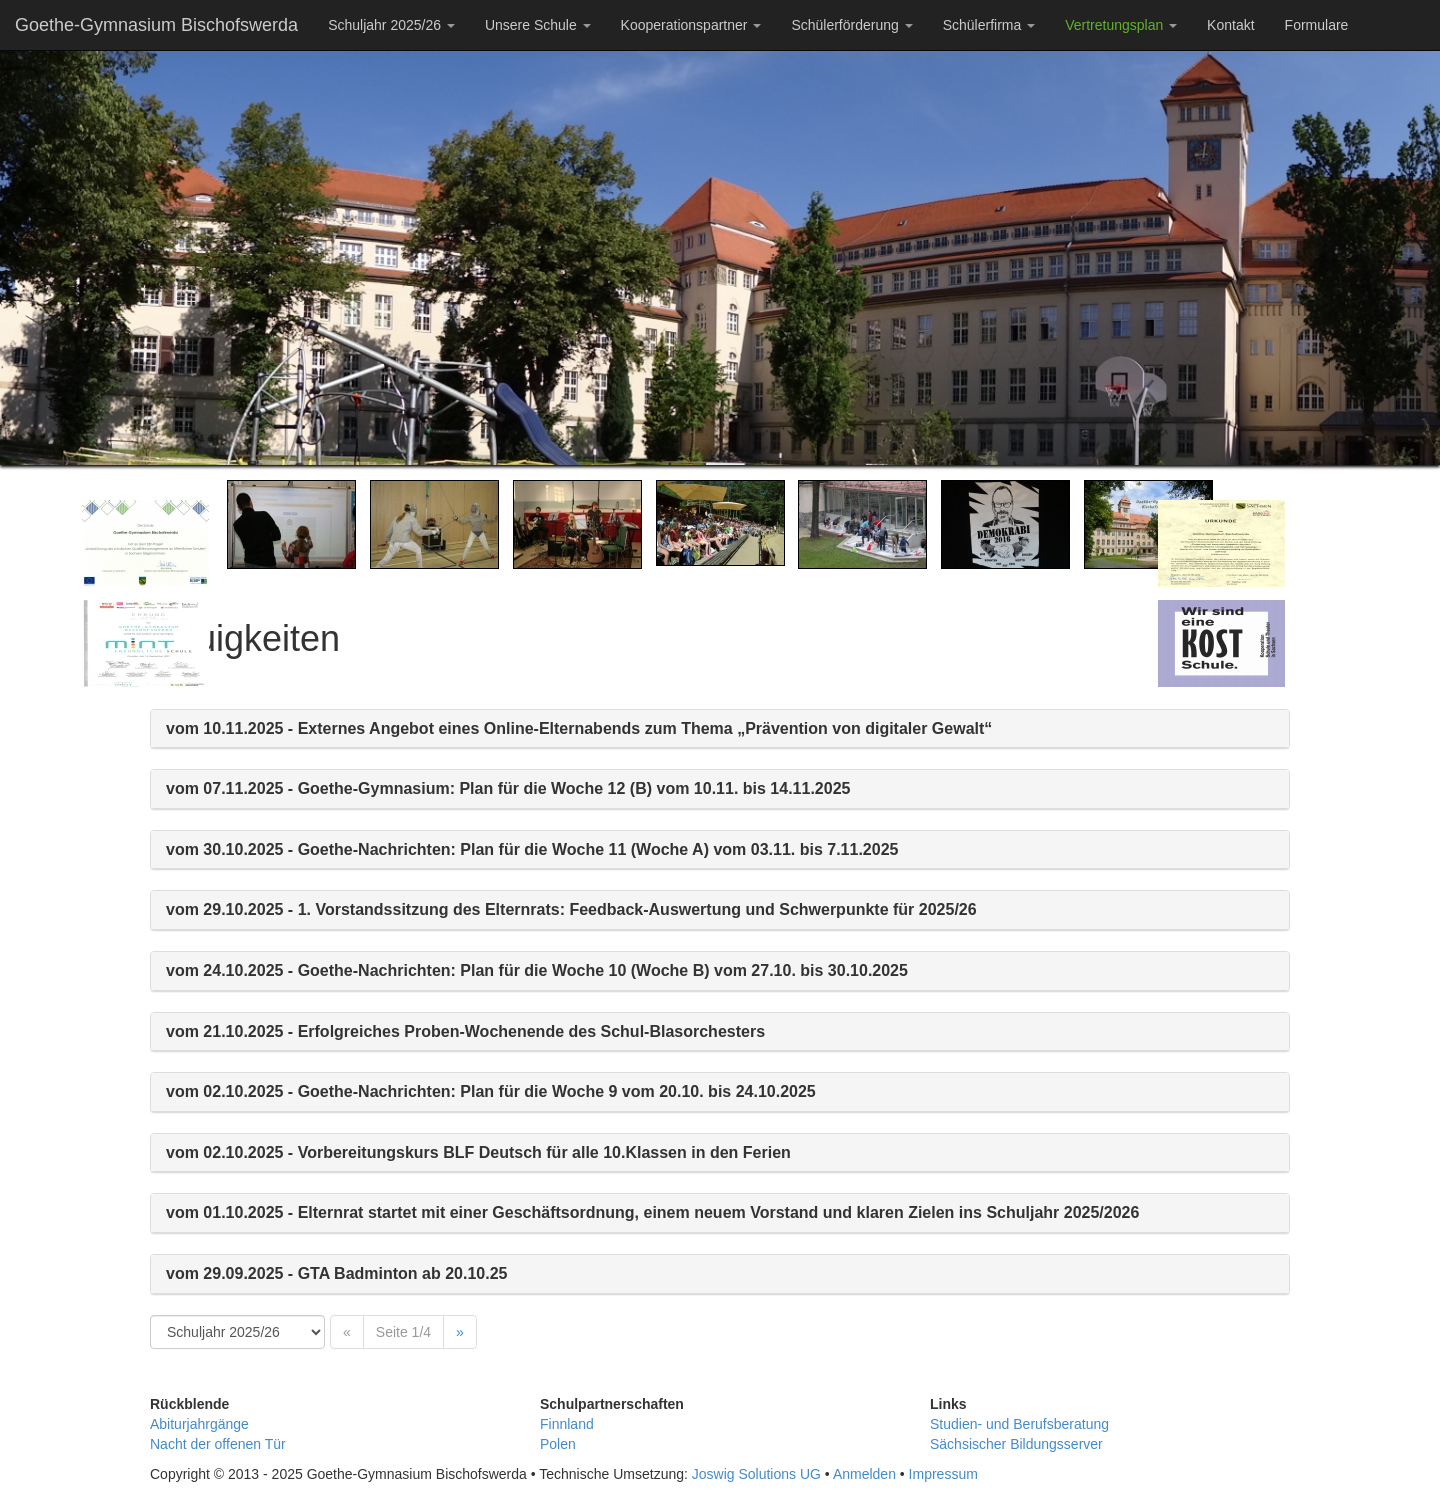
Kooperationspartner (691, 25)
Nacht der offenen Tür (218, 1444)
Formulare (1317, 25)
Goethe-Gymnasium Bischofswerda (156, 25)
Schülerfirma (989, 25)
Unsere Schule (538, 25)
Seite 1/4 (403, 1332)
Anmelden (864, 1474)
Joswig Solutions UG (756, 1474)
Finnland (567, 1424)
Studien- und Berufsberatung (1019, 1424)
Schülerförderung (851, 25)
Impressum (943, 1474)
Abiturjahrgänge (199, 1424)
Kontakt (1230, 25)
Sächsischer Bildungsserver (1016, 1444)
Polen (558, 1444)
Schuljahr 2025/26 (391, 25)
